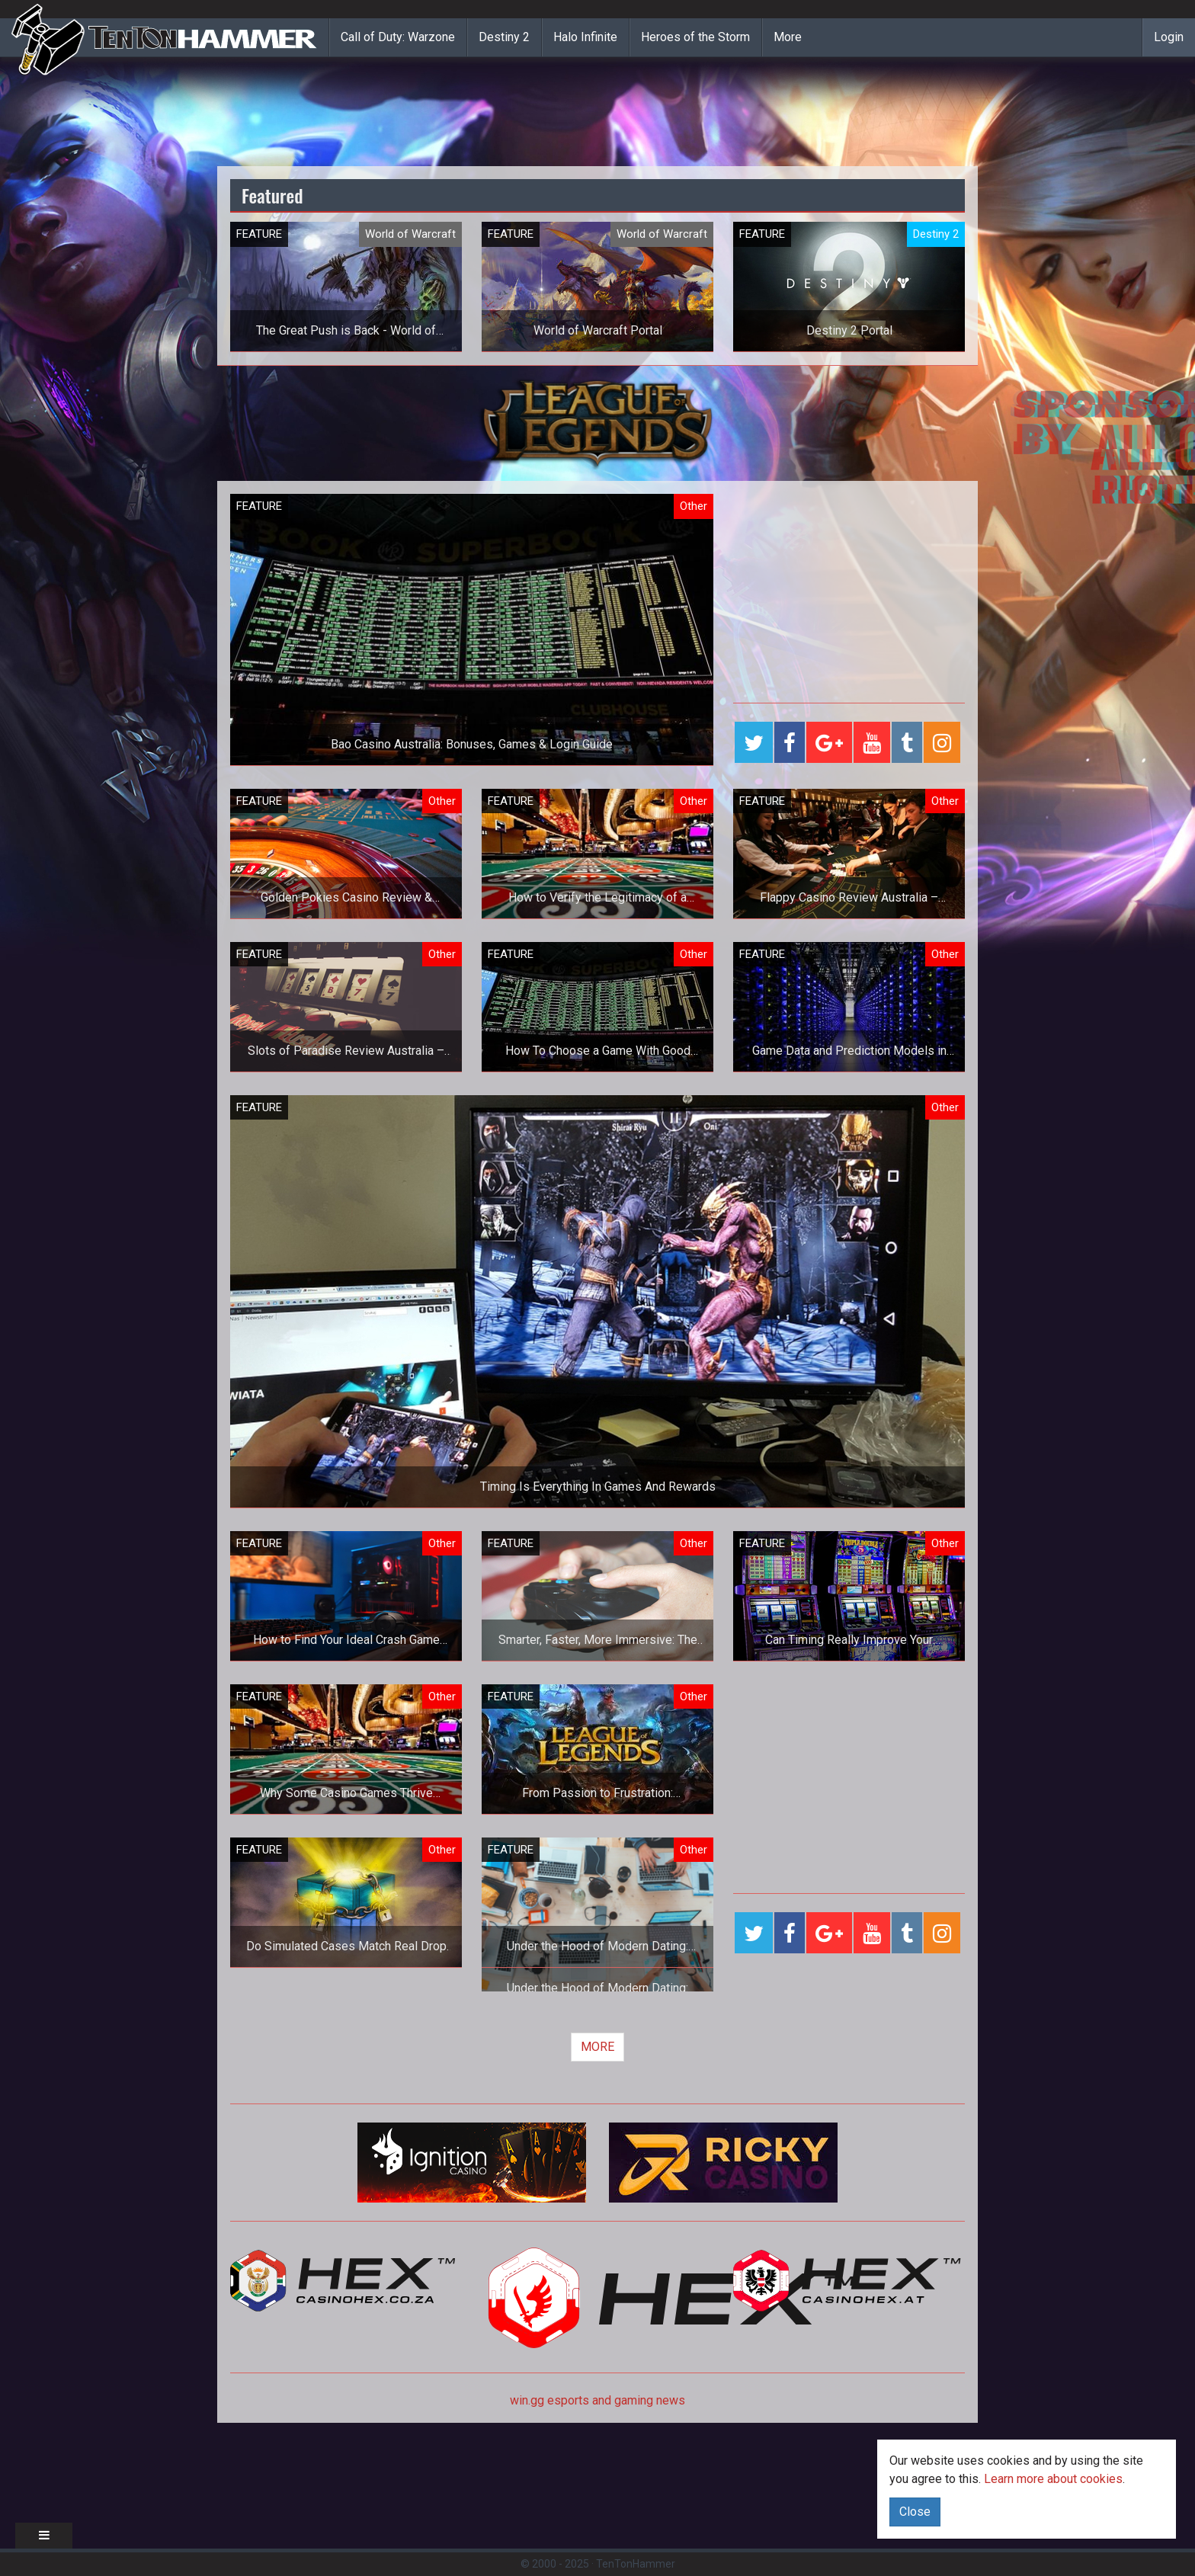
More (788, 37)
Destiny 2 (504, 37)
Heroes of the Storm (695, 37)
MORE (597, 2046)
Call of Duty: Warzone (398, 37)
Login (1169, 37)
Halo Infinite (585, 37)
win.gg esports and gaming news (597, 2400)
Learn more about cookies (1053, 2479)
